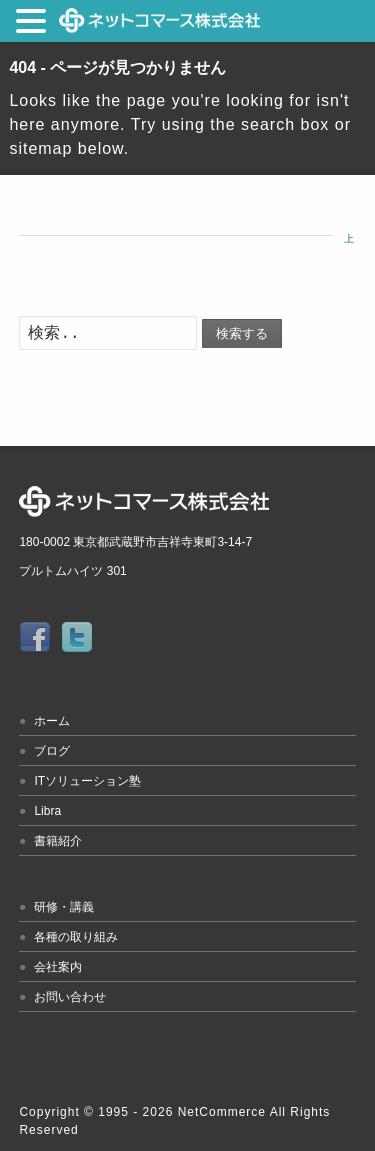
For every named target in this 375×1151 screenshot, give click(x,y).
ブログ (52, 751)
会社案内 (58, 967)
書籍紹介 (58, 841)
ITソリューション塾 (87, 781)
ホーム (52, 721)
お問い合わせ (70, 997)
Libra (47, 811)
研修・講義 (64, 907)
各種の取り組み (76, 937)
